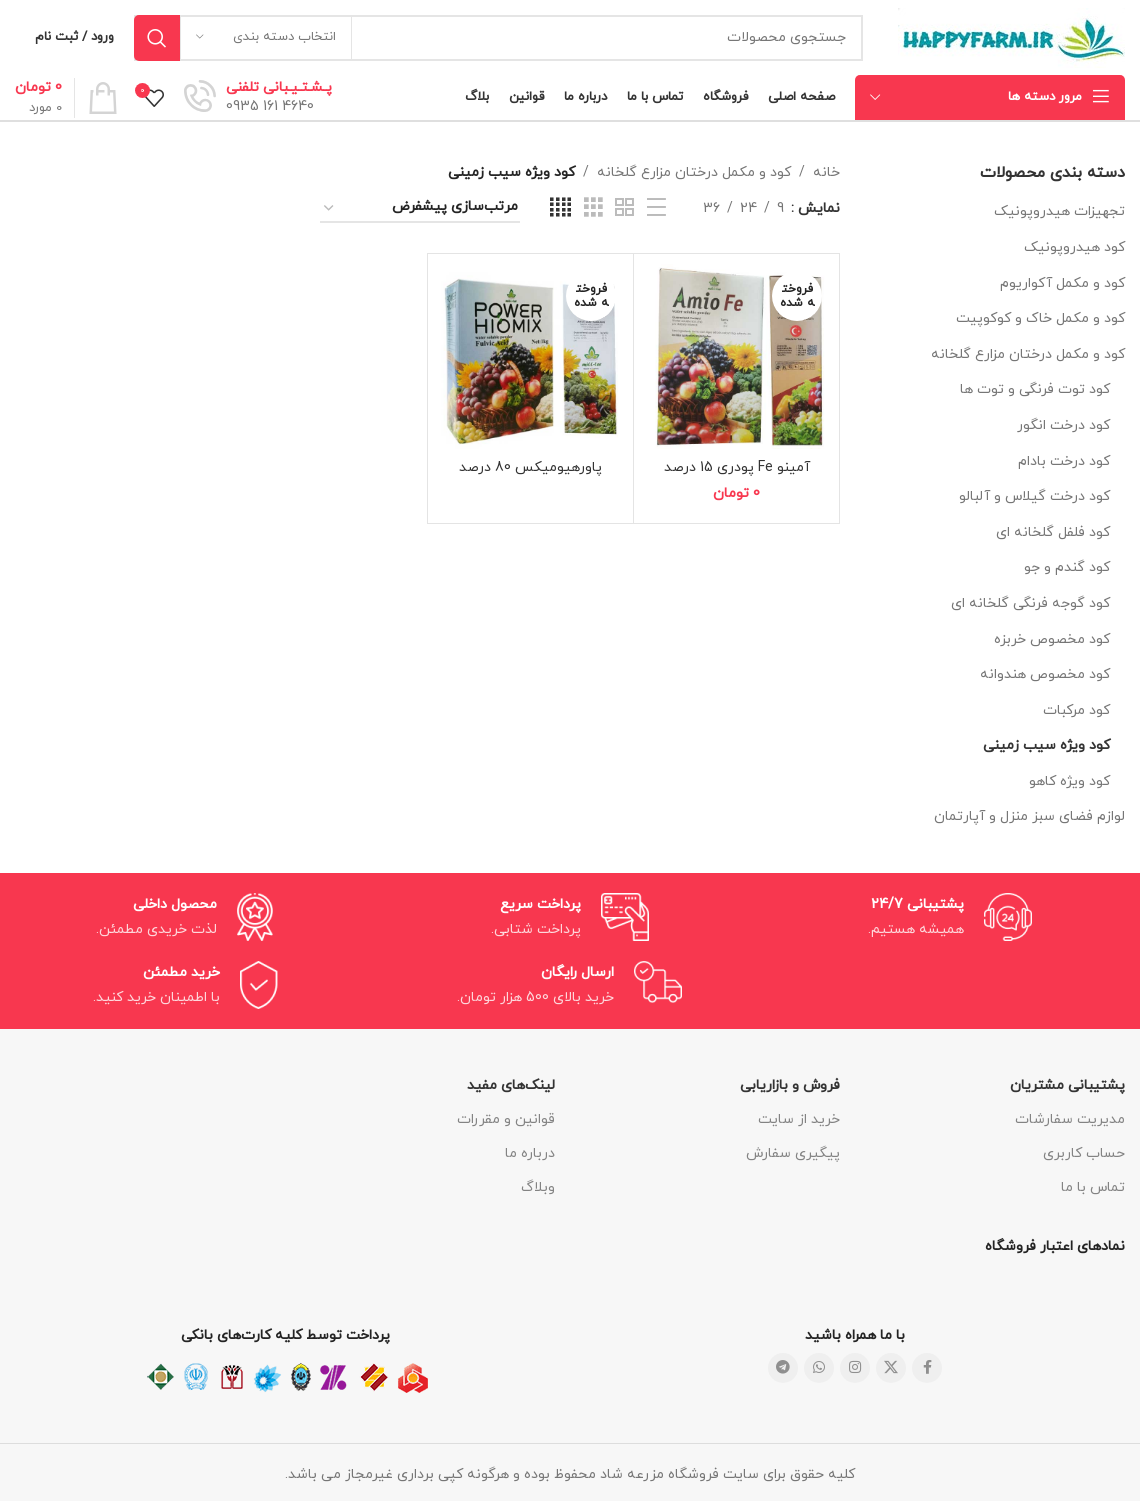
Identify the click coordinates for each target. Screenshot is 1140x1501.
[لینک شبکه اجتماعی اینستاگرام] (855, 1368)
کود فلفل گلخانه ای (1053, 532)
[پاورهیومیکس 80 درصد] (530, 356)
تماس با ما (1093, 1187)
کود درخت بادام (1064, 461)
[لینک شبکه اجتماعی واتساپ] (819, 1368)
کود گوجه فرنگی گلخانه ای (1030, 603)
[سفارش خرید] (420, 208)
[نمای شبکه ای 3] (593, 208)
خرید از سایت (799, 1119)
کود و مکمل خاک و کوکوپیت (1040, 318)
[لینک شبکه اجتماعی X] (891, 1368)
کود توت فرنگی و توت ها (1035, 389)
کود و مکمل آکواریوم (1062, 283)
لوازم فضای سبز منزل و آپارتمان (1029, 816)
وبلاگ (538, 1187)
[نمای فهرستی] (656, 208)
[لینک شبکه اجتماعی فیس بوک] (927, 1368)
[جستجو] (498, 38)
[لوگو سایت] (1011, 36)
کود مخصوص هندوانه (1045, 674)
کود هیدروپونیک (1074, 247)
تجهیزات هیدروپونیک (1059, 211)
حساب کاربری (1084, 1153)
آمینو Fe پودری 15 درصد (737, 467)
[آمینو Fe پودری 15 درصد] (736, 356)
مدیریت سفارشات (1070, 1119)
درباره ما (530, 1153)
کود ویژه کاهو (1069, 781)
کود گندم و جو (1067, 567)
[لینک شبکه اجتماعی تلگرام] (783, 1368)
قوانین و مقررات (506, 1119)
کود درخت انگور (1063, 425)
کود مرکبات (1076, 710)
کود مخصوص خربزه (1052, 639)
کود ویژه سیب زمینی (1046, 745)
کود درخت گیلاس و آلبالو (1034, 496)
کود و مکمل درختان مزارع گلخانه (1028, 354)
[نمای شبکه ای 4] (560, 208)
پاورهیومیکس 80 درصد (530, 467)
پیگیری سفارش (793, 1153)
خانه (826, 172)
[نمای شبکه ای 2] (624, 208)
